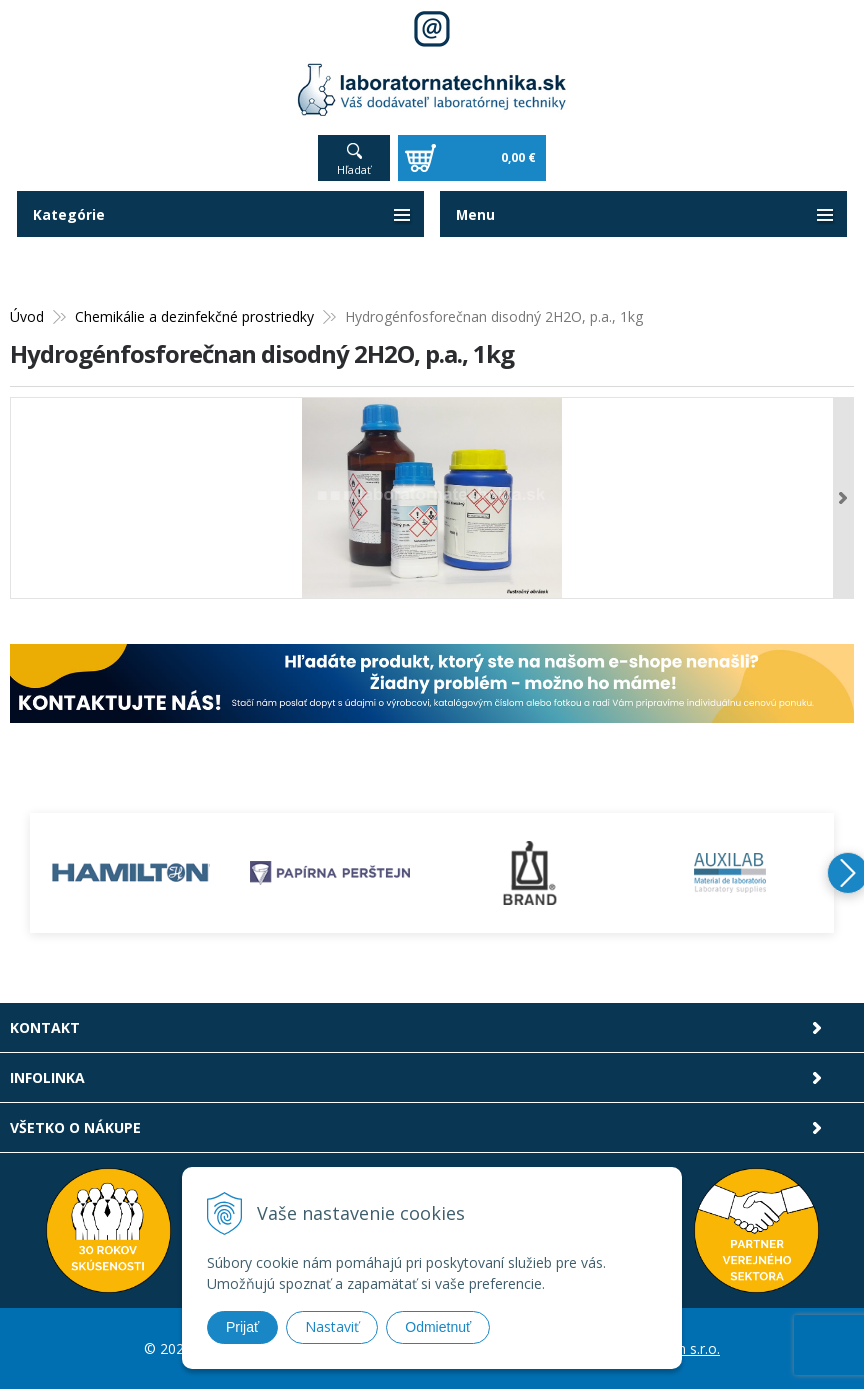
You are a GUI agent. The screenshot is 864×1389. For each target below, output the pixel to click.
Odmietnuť (438, 1327)
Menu (476, 214)
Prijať (242, 1327)
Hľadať (354, 169)
